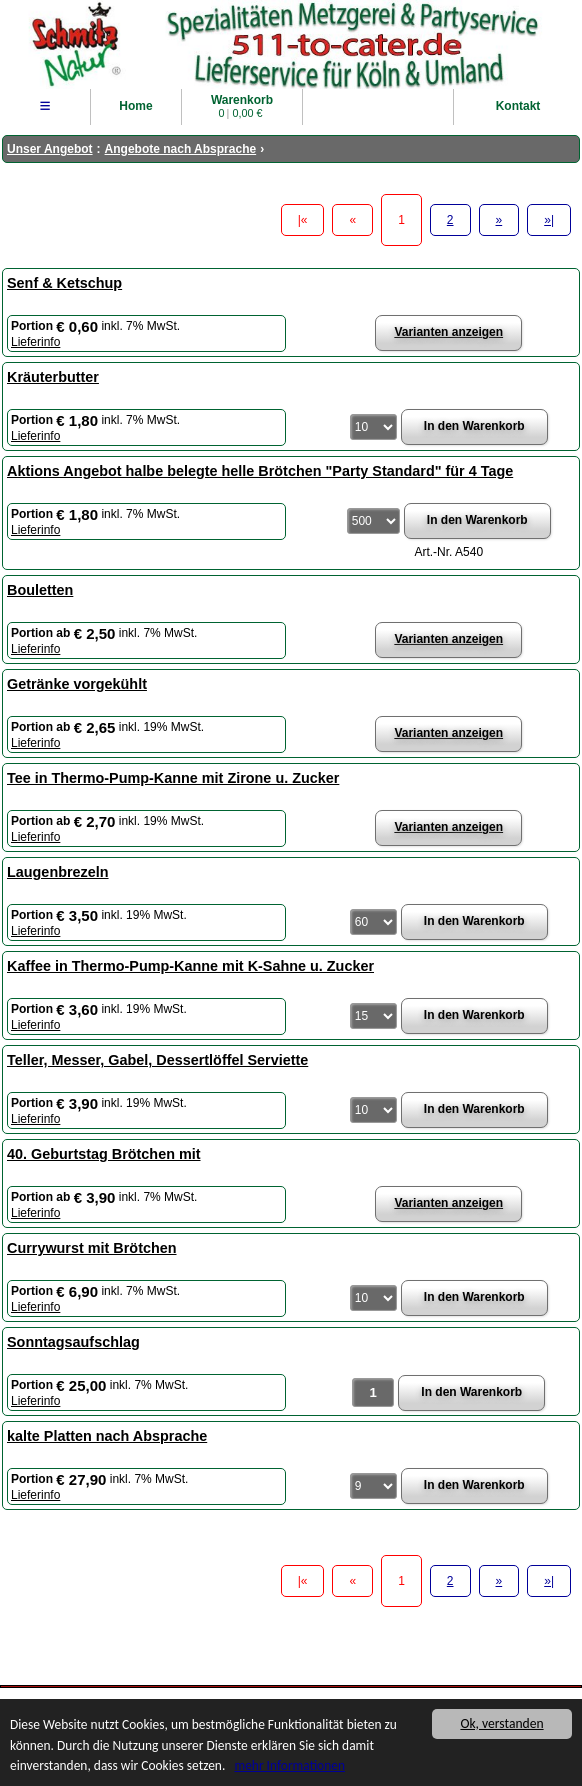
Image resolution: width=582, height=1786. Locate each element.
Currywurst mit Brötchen (92, 1248)
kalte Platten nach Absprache (107, 1436)
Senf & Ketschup (64, 283)
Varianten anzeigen (448, 332)
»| (549, 220)
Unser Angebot (50, 149)
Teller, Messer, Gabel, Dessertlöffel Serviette (157, 1060)
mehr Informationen (293, 1767)
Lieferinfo (35, 342)
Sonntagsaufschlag (73, 1342)
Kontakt (518, 106)
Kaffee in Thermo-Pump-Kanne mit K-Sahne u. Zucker (190, 966)
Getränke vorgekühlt (77, 684)
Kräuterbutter (53, 377)
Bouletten (40, 590)
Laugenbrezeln (58, 872)
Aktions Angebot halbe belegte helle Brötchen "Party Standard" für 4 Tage (260, 471)
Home (135, 106)
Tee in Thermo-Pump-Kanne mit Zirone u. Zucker (173, 778)
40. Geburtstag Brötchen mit (104, 1154)
